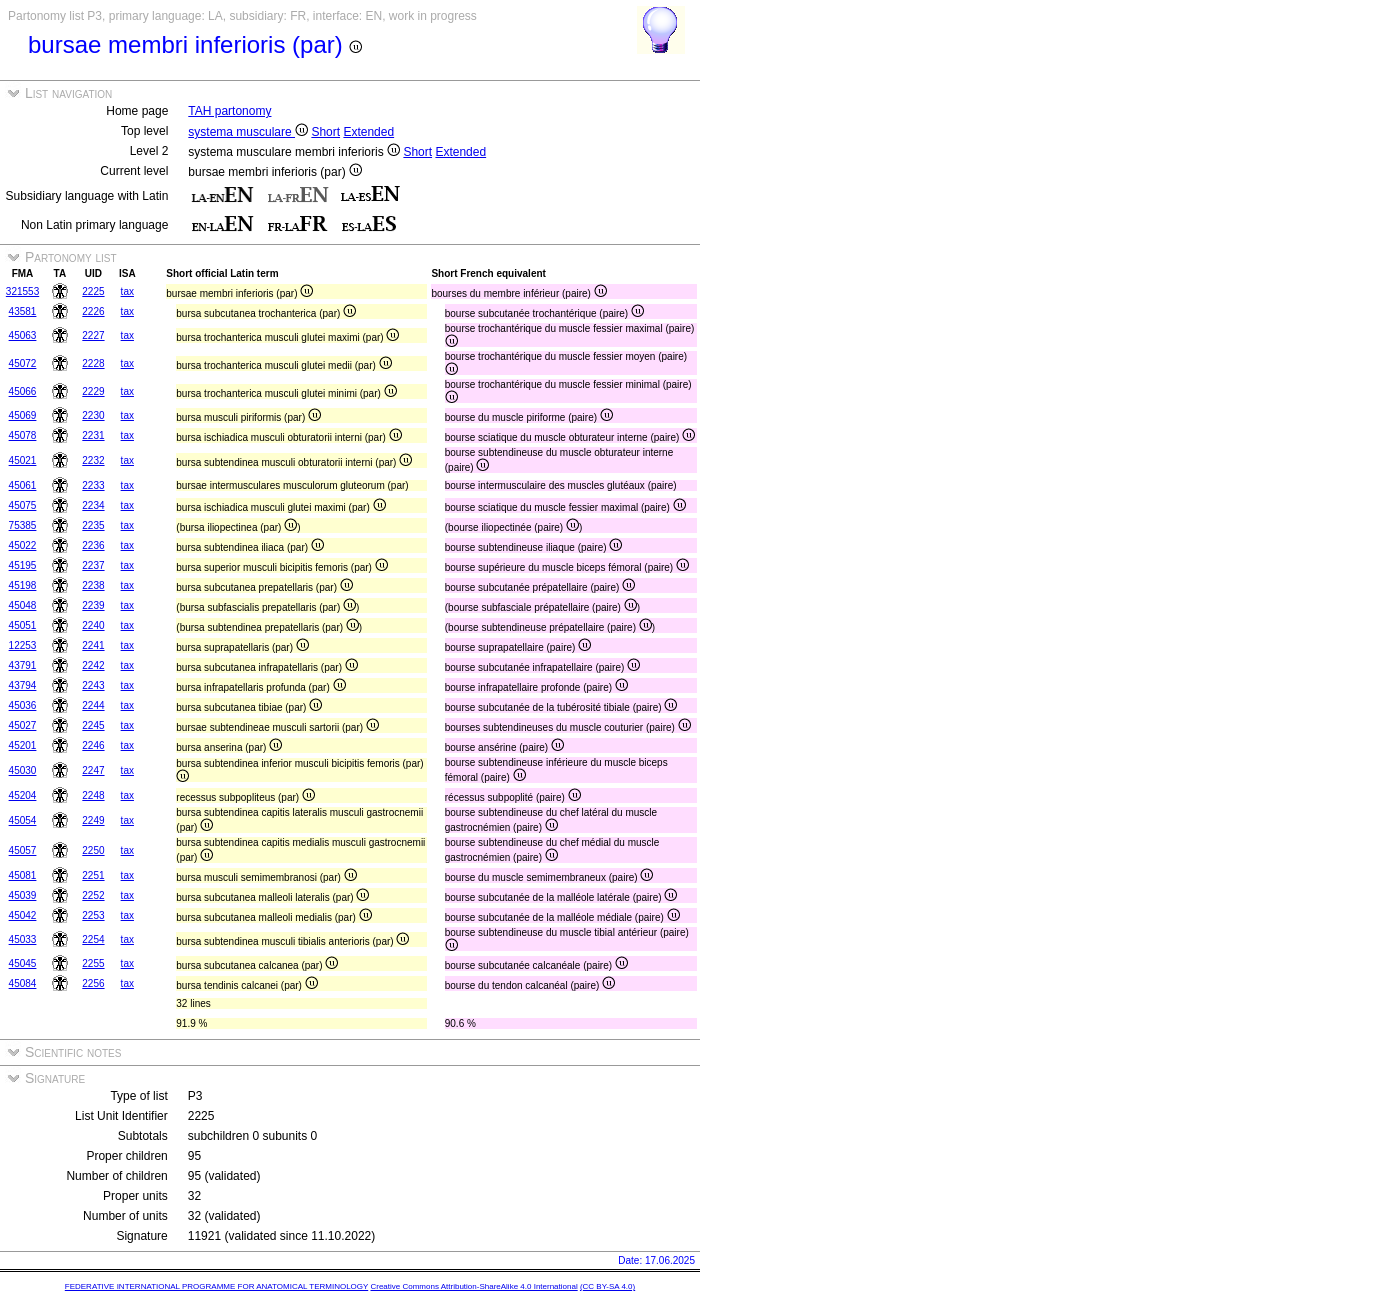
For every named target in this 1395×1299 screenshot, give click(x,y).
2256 (93, 983)
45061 (23, 485)
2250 (93, 850)
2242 (93, 665)
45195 (23, 565)
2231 (93, 435)
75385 (23, 525)
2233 (93, 485)
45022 (23, 545)
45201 (23, 745)
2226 (93, 311)
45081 (23, 875)
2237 (93, 565)
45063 (23, 335)
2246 (93, 745)
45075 (23, 505)
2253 (93, 915)
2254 (93, 939)
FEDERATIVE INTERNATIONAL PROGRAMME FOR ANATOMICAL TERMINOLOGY (216, 1286)
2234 (93, 505)
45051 (23, 625)
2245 (93, 725)
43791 (23, 665)
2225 (93, 291)
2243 (93, 685)
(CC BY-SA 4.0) (607, 1286)
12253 (23, 645)
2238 (93, 585)
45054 (23, 820)
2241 (93, 645)
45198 (23, 585)
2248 (93, 795)
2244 (93, 705)
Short (325, 132)
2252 (93, 895)
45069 (23, 415)
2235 (93, 525)
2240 (93, 625)
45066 (23, 391)
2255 (93, 963)
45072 (23, 363)
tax (127, 291)
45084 (23, 983)
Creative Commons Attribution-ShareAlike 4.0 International (473, 1286)
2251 (93, 875)
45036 (23, 705)
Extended (368, 132)
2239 (93, 605)
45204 (23, 795)
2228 (93, 363)
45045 (23, 963)
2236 (93, 545)
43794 (23, 685)
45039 (23, 895)
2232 (93, 460)
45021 (23, 460)
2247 (93, 770)
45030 (23, 770)
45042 (23, 915)
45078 (23, 435)
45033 (23, 939)
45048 (23, 605)
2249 (93, 820)
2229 (93, 391)
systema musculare (248, 132)
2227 (93, 335)
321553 (22, 291)
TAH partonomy (229, 111)
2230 (93, 415)
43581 (23, 311)
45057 (23, 850)
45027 (23, 725)
